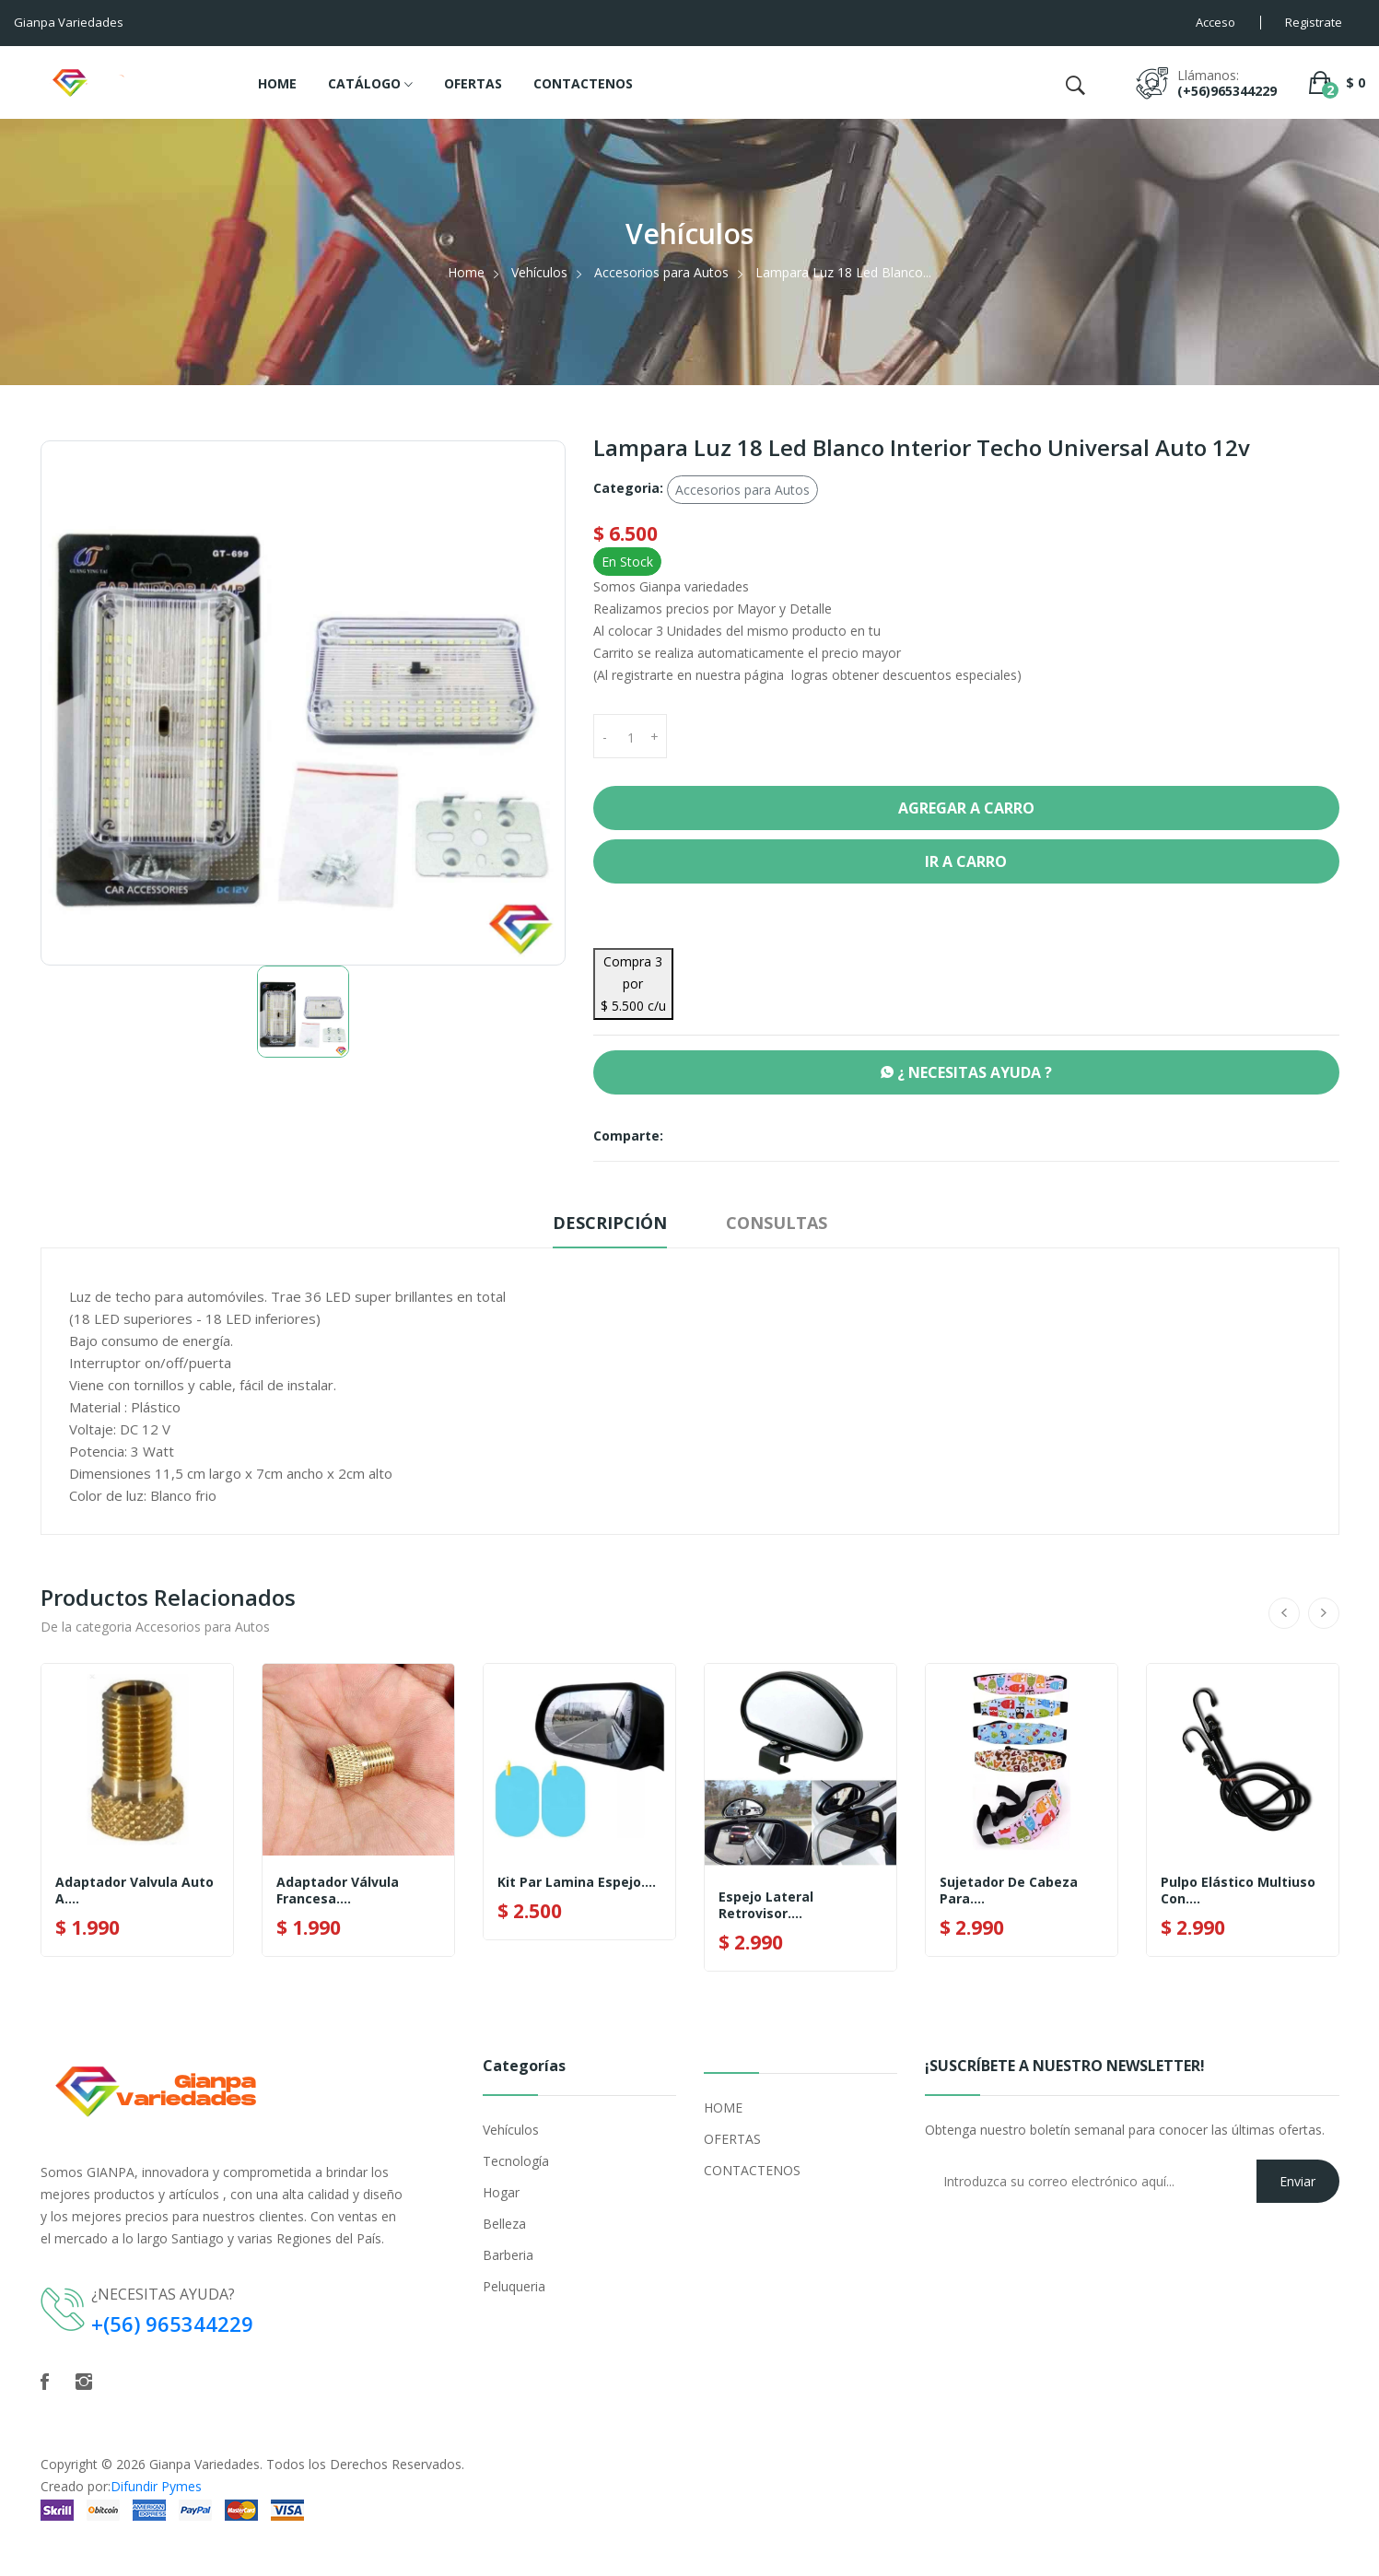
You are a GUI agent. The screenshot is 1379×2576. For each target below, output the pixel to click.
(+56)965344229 (1227, 91)
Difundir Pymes (156, 2486)
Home (466, 272)
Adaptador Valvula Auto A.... (134, 1890)
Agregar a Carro (966, 808)
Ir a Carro (966, 861)
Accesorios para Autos (661, 272)
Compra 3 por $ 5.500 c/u (633, 983)
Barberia (508, 2255)
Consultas (776, 1223)
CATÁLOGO (370, 85)
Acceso (1215, 22)
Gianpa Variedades (204, 2464)
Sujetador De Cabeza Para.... (1009, 1890)
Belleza (504, 2223)
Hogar (501, 2192)
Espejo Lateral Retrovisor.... (766, 1905)
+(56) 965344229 (172, 2323)
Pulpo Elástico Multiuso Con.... (1238, 1890)
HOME (277, 83)
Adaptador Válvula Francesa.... (337, 1890)
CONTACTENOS (583, 83)
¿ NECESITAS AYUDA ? (966, 1072)
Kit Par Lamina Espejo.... (576, 1882)
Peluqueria (514, 2286)
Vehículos (539, 272)
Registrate (1313, 22)
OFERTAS (473, 83)
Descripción (610, 1223)
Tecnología (516, 2161)
